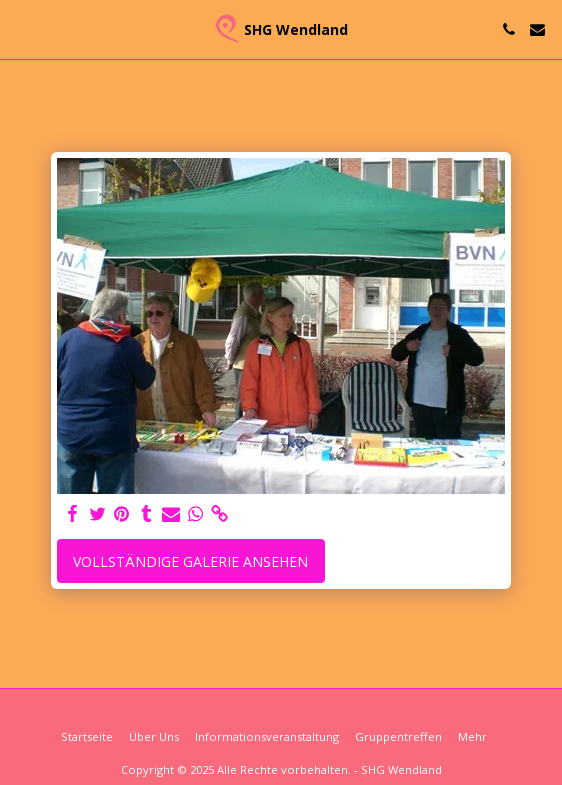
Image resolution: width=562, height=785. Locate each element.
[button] (22, 28)
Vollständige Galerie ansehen (190, 561)
